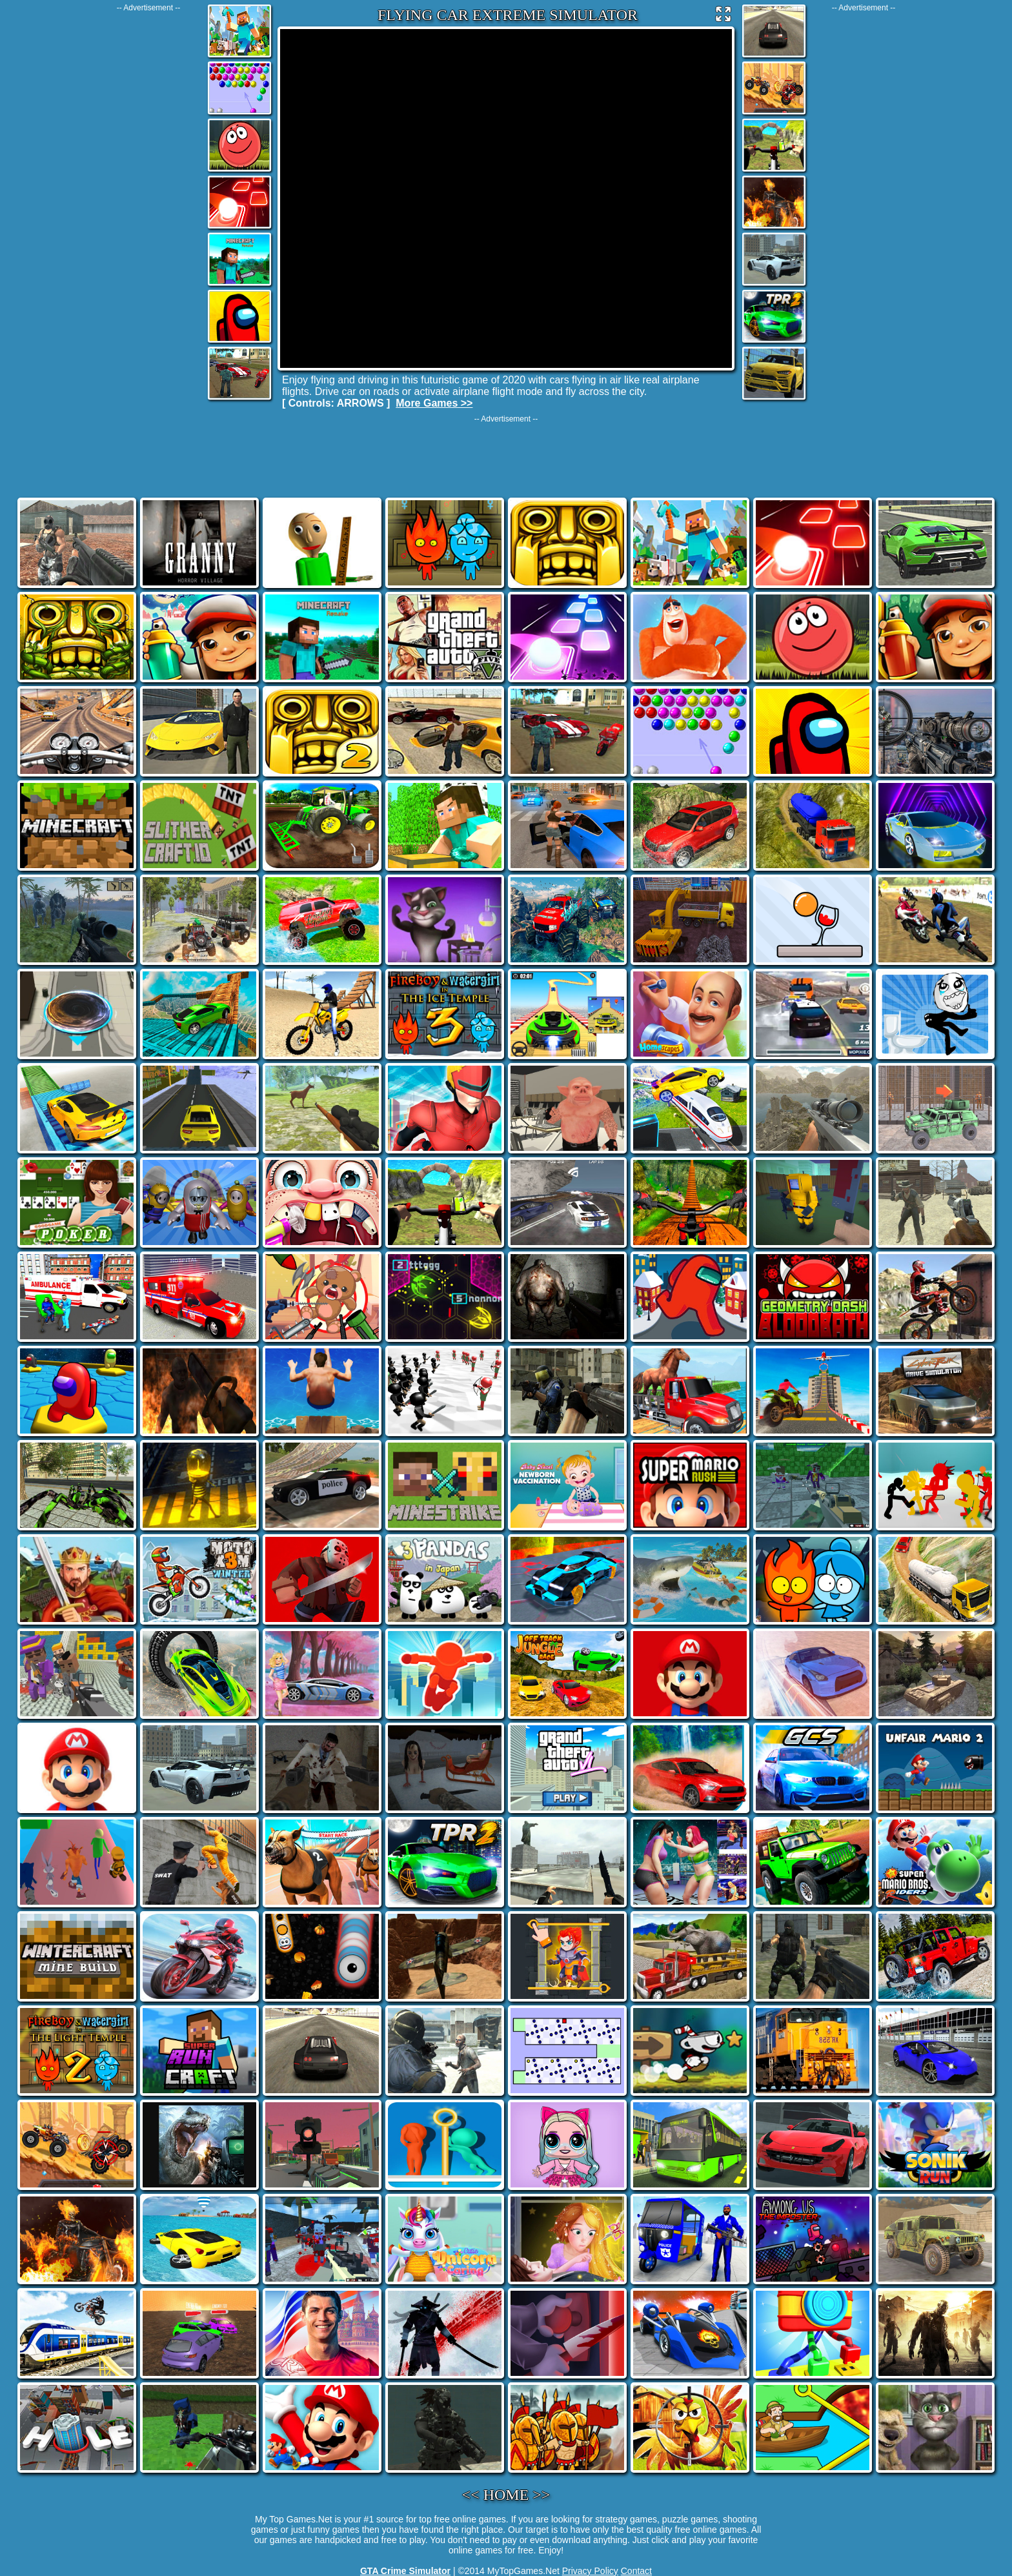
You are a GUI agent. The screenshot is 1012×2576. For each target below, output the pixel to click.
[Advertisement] (148, 206)
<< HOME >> (506, 2494)
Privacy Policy (590, 2571)
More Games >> (434, 403)
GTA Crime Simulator (405, 2571)
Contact (636, 2571)
